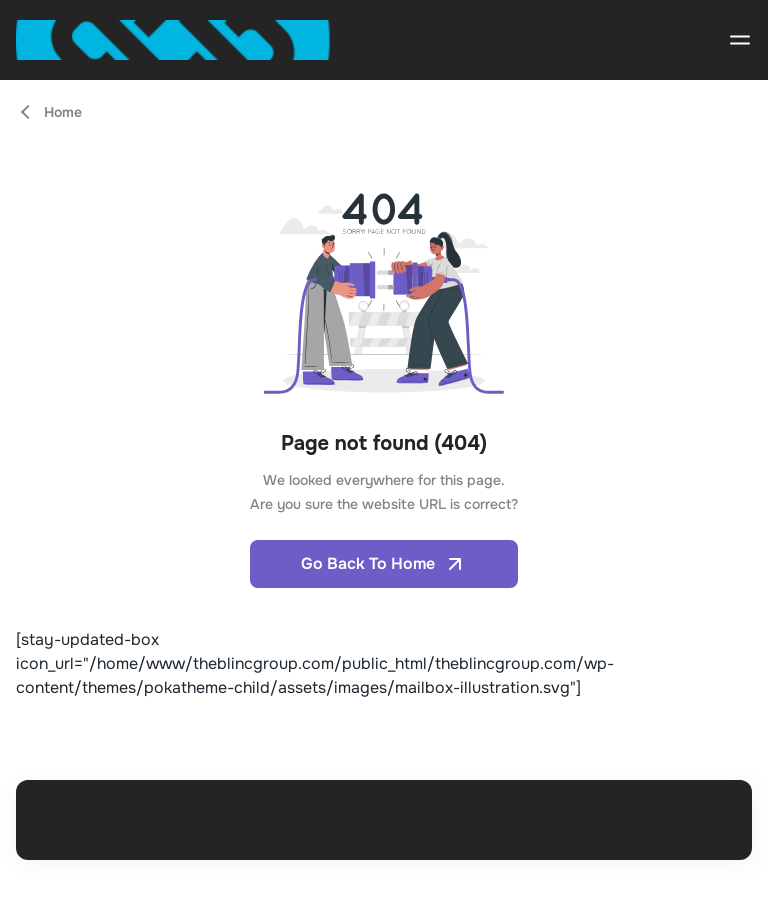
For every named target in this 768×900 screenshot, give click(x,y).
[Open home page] (173, 40)
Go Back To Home (384, 564)
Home (63, 112)
